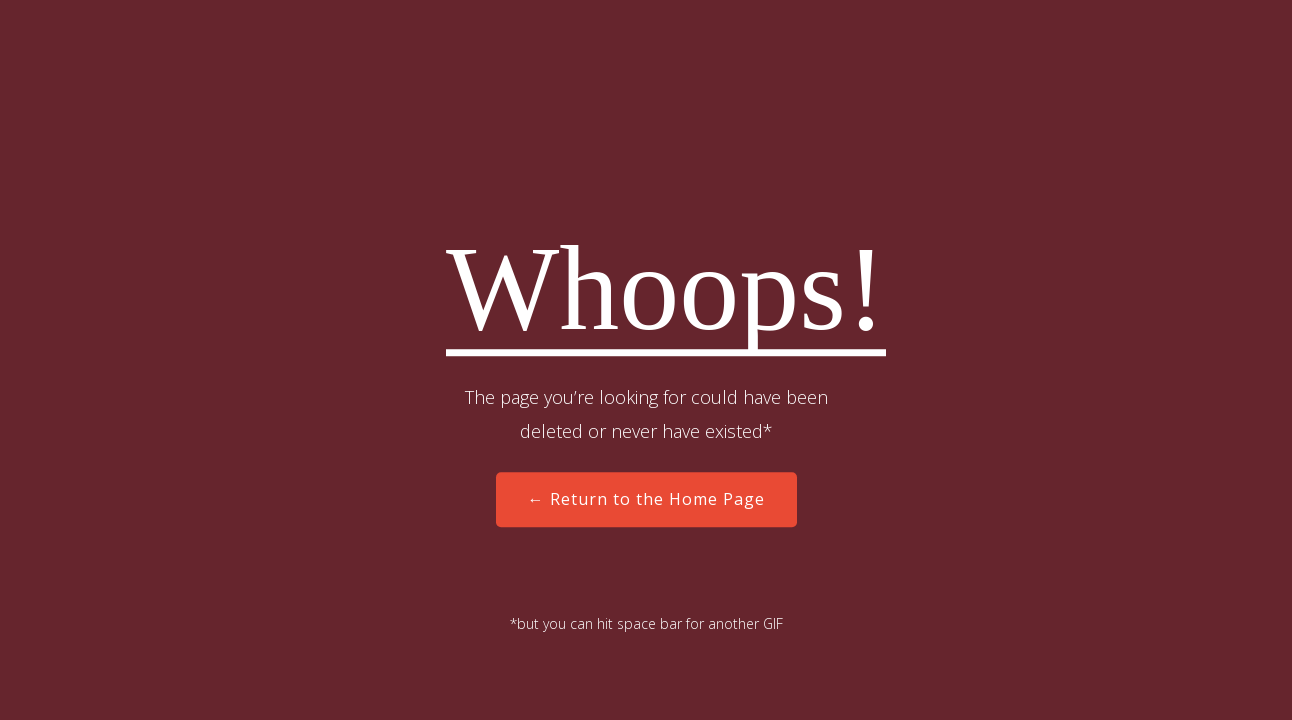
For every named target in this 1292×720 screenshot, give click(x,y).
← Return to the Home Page (646, 500)
